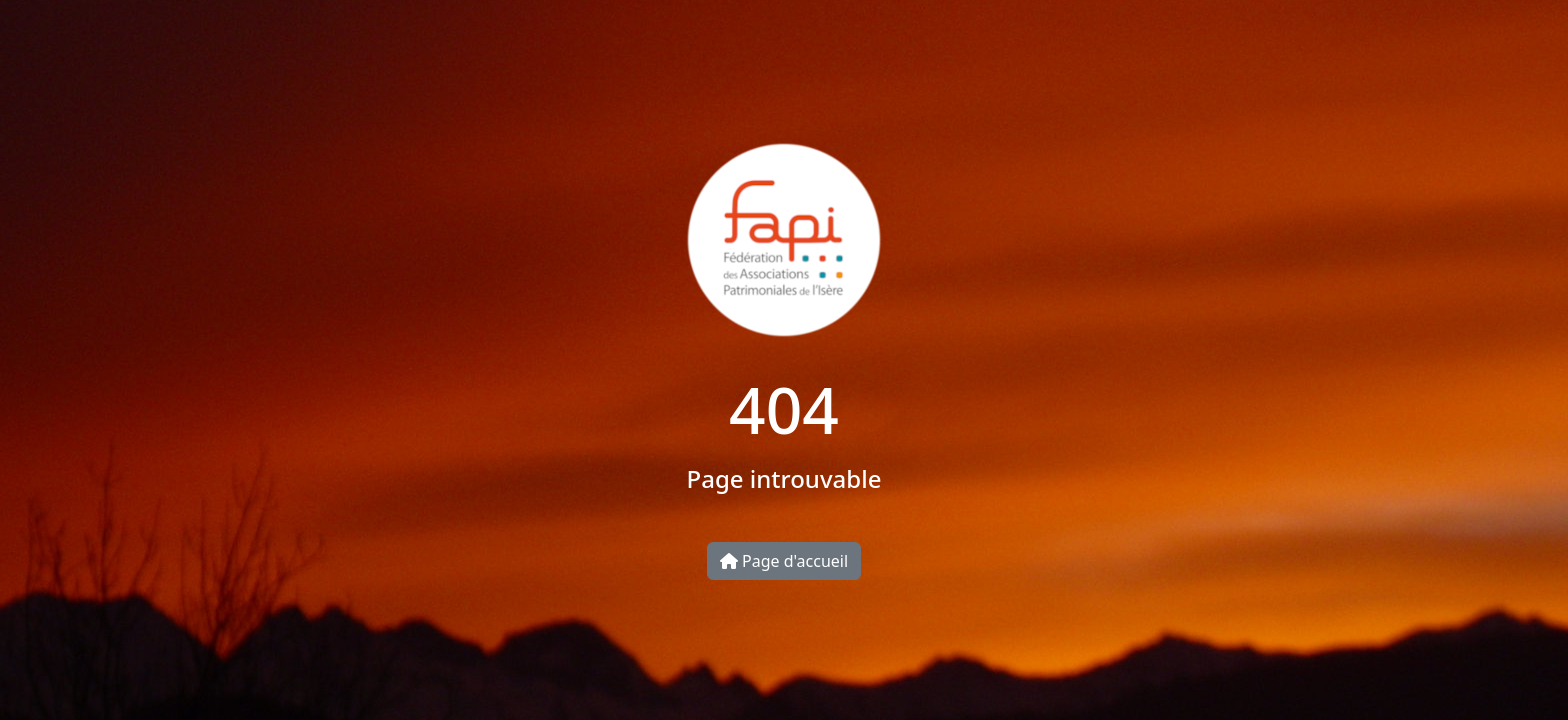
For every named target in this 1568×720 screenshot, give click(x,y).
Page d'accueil (784, 561)
